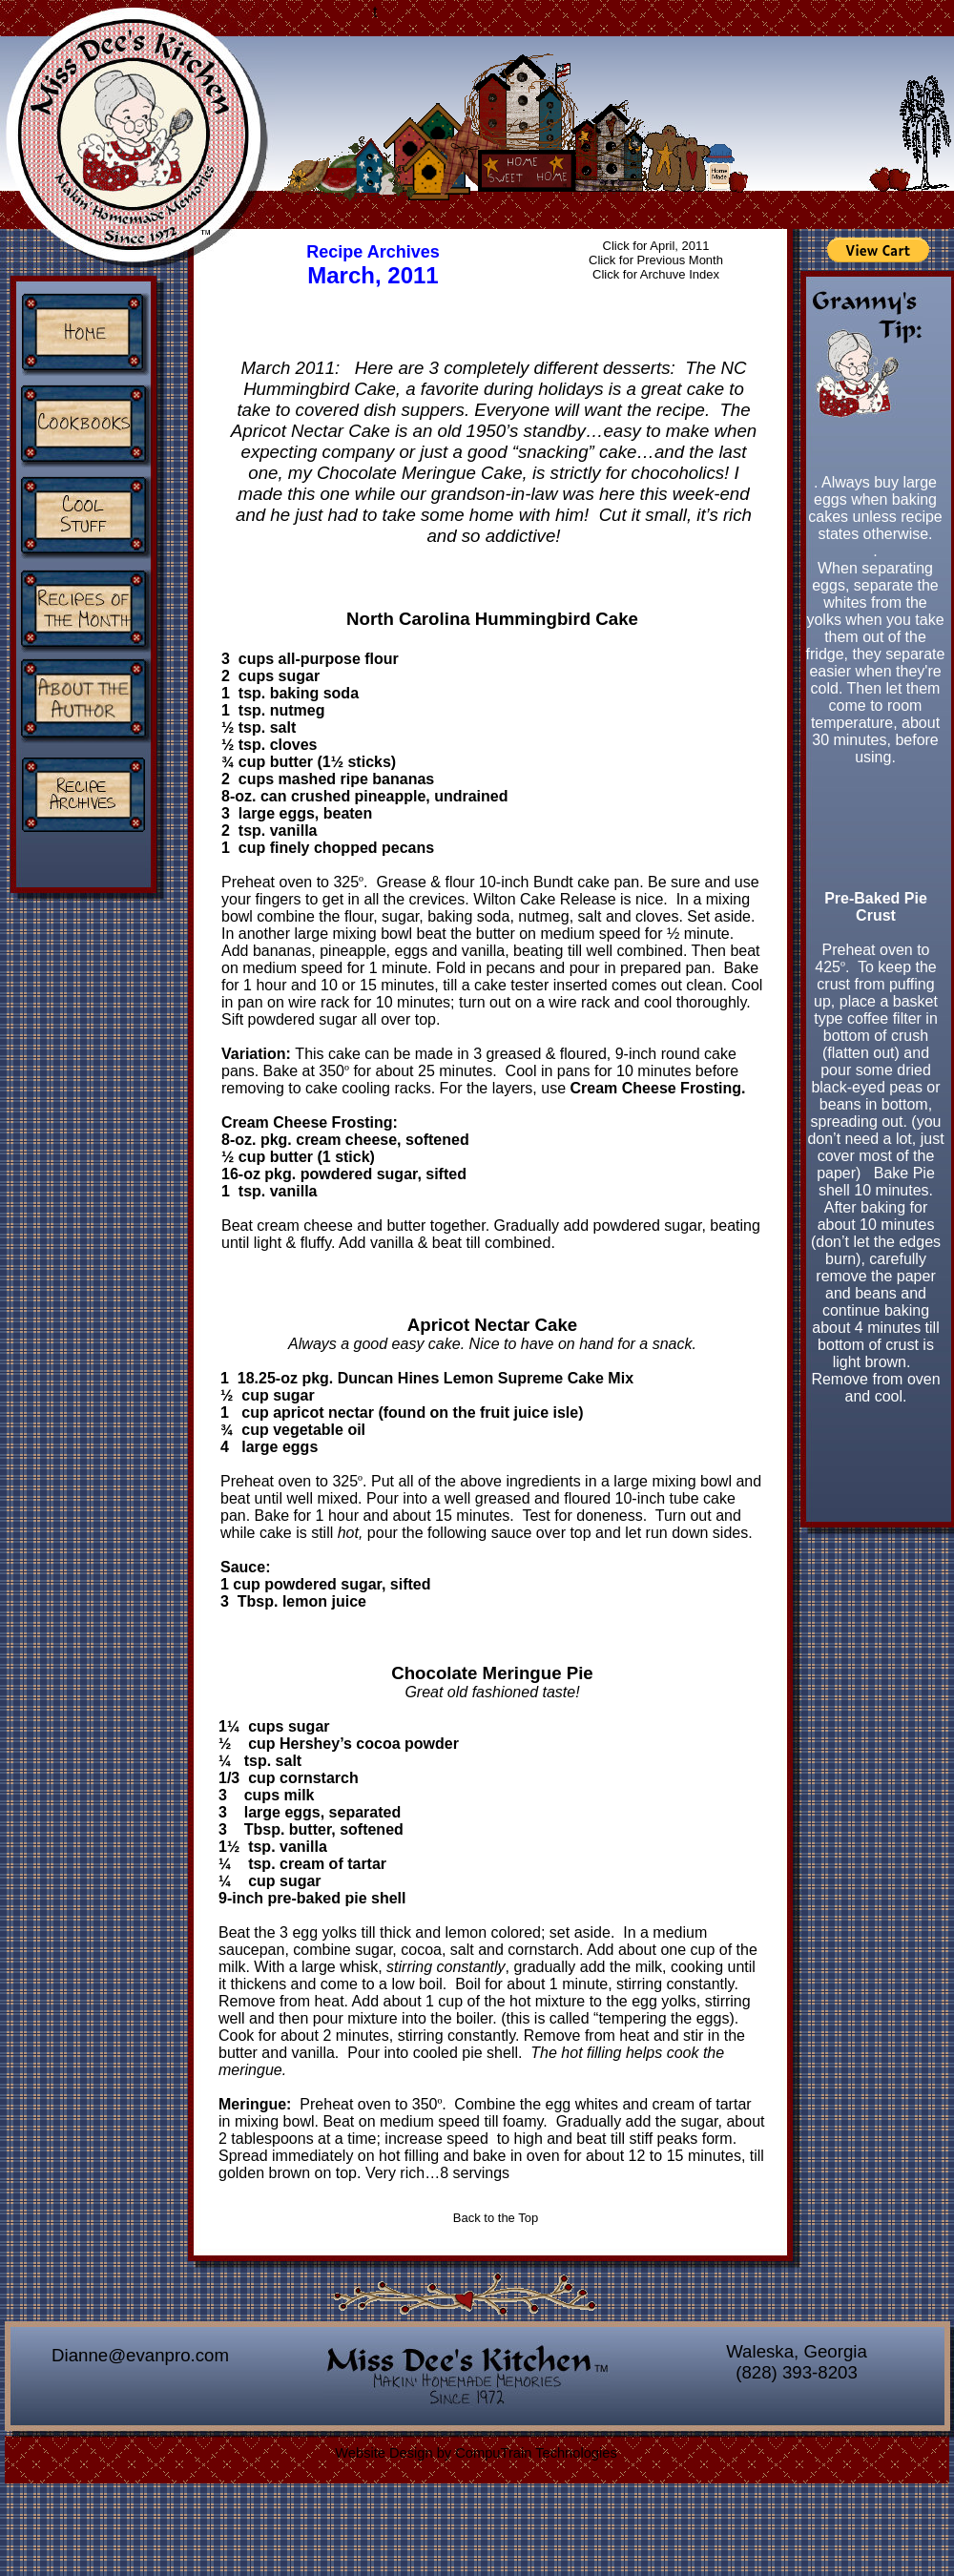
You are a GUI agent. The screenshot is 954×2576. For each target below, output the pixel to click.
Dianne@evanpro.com (140, 2355)
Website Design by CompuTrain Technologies (475, 2453)
